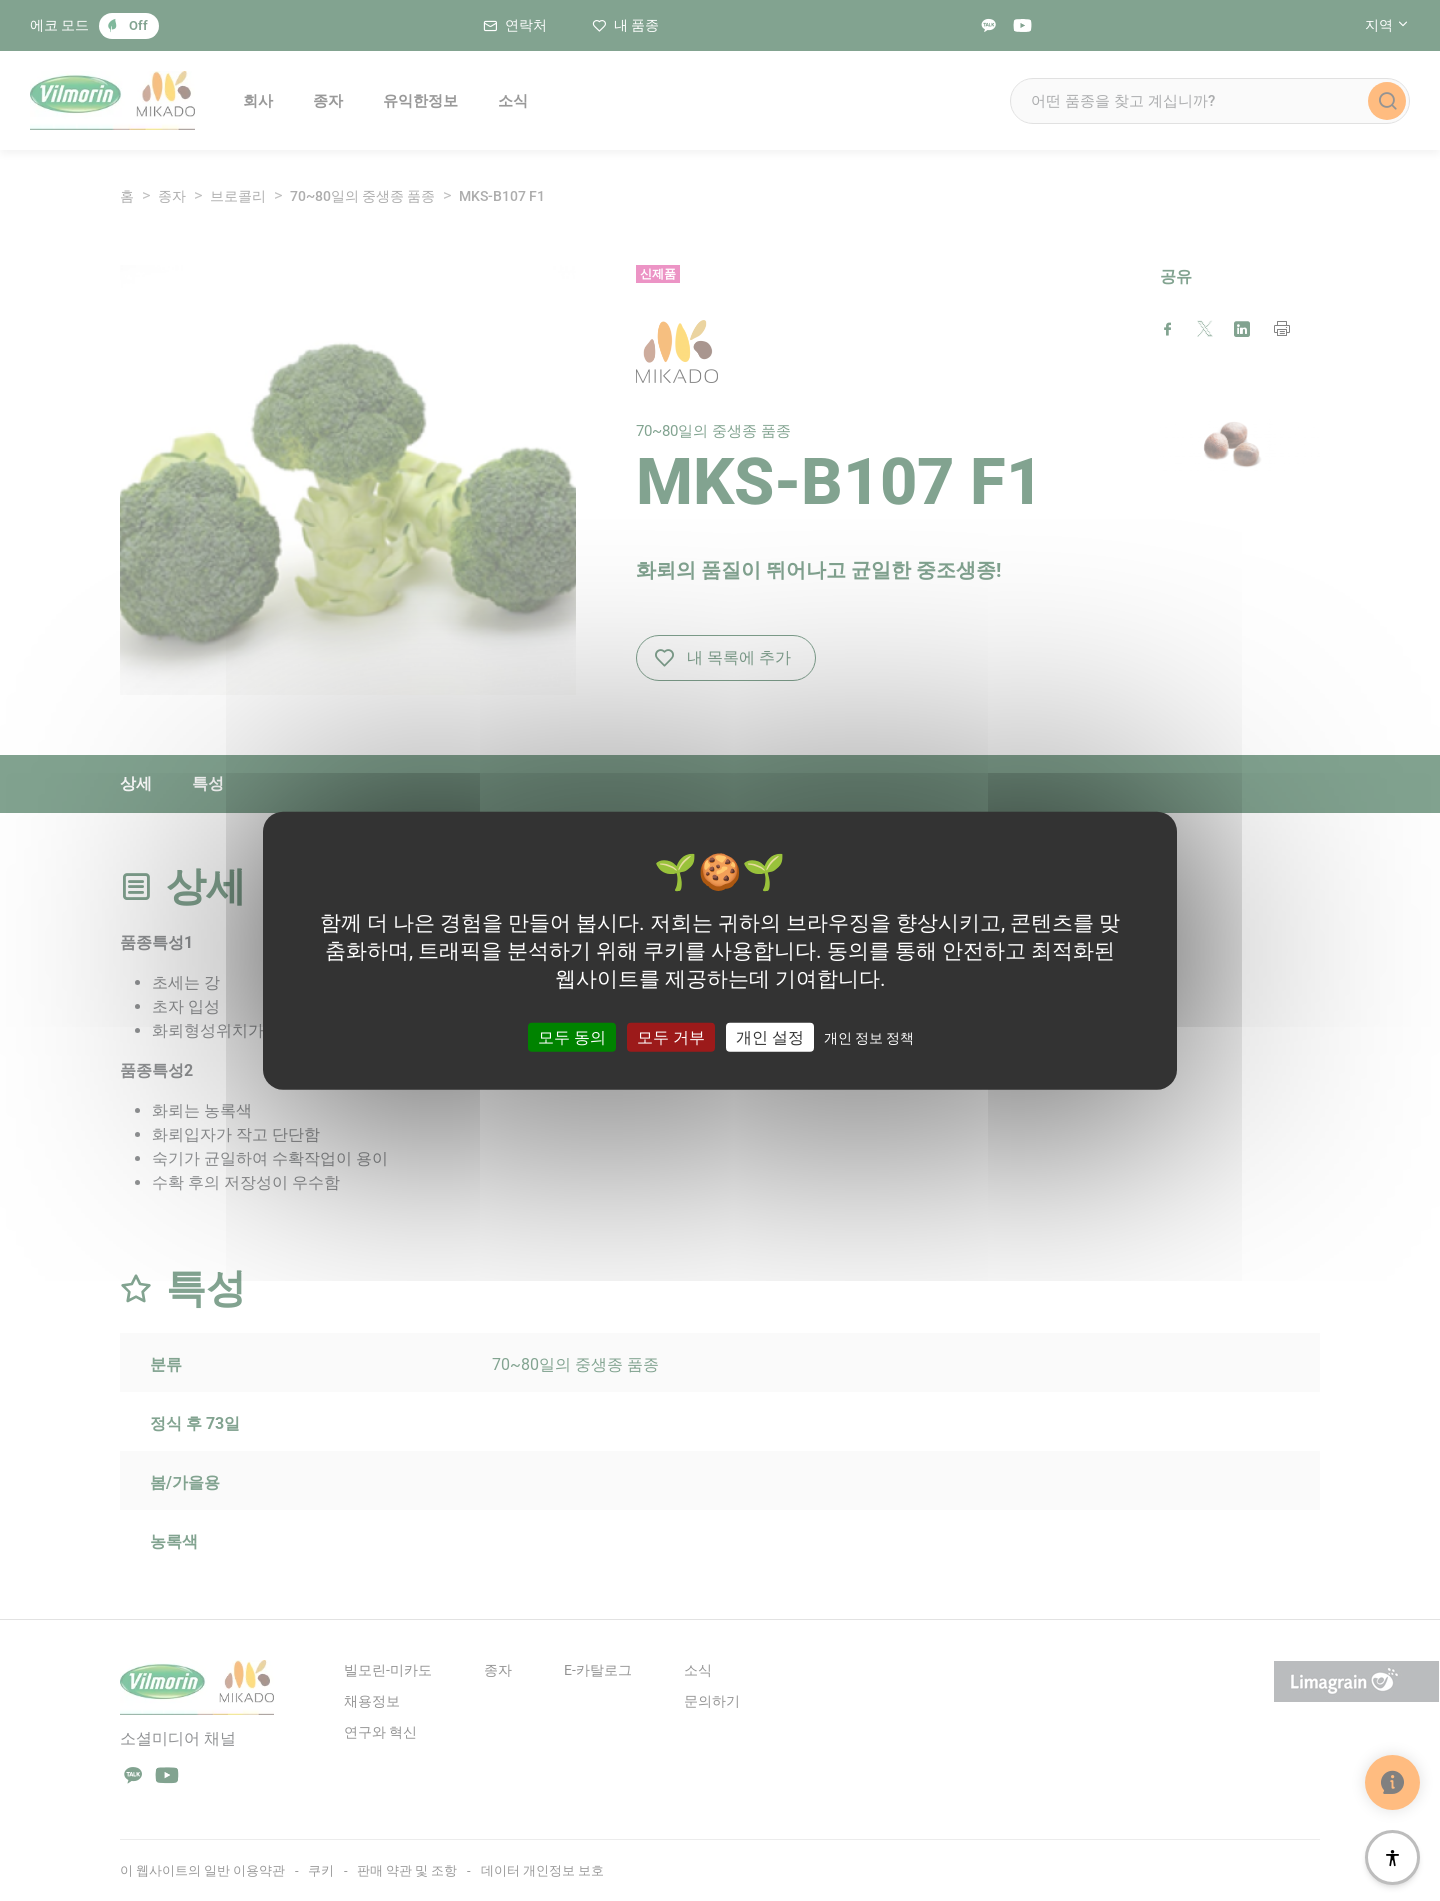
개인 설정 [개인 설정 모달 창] (770, 1037)
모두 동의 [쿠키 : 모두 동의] (572, 1037)
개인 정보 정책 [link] (869, 1038)
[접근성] (1392, 1857)
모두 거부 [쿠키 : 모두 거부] (671, 1037)
